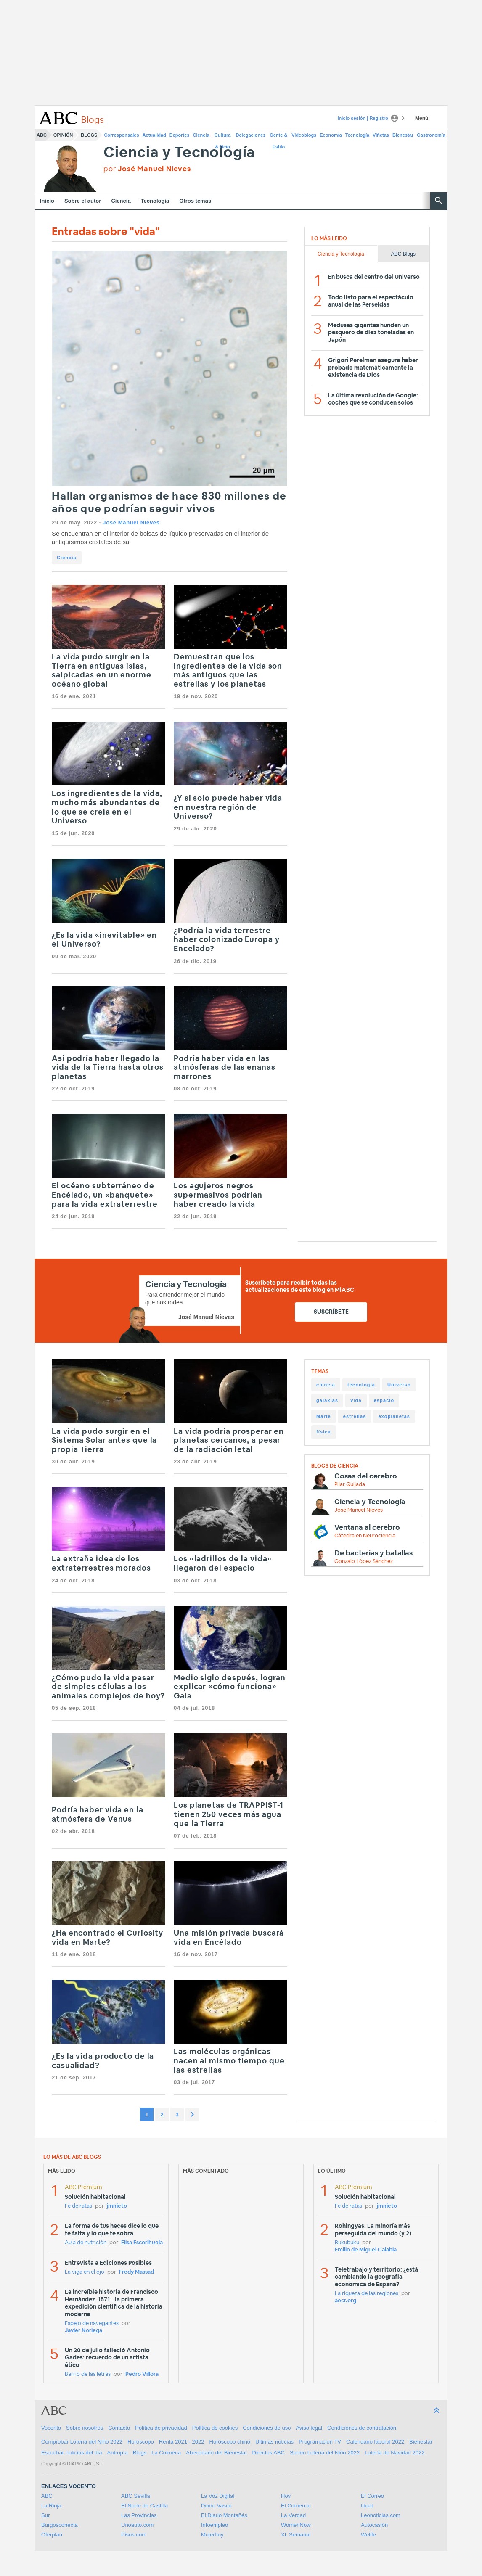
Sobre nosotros (84, 2428)
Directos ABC (268, 2452)
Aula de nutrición (85, 2242)
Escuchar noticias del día (71, 2452)
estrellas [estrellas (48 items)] (354, 1416)
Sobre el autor (82, 201)
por (147, 168)
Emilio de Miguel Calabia (366, 2250)
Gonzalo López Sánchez (363, 1561)
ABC (42, 135)
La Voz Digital (218, 2496)
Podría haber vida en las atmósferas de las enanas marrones (224, 1068)
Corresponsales (121, 135)
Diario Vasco (216, 2505)
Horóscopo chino (230, 2441)
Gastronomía (431, 135)
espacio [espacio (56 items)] (384, 1400)
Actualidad (154, 135)
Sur (45, 2515)
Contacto (119, 2428)
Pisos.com (133, 2534)
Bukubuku (347, 2242)
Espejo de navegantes (92, 2323)
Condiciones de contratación (361, 2428)
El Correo (372, 2496)
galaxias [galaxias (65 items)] (327, 1400)
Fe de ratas (78, 2206)
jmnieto (117, 2206)
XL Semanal (295, 2534)
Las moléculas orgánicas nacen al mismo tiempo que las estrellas (229, 2061)
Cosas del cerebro (365, 1476)
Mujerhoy (212, 2534)
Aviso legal (309, 2428)
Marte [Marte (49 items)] (323, 1416)
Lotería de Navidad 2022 (394, 2452)
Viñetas (381, 135)
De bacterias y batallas (373, 1553)
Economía (331, 135)
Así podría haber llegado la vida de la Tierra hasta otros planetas (108, 1068)
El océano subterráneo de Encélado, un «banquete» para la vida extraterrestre (105, 1195)
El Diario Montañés (224, 2515)
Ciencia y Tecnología (179, 152)
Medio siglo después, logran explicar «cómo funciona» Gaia (230, 1687)
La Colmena (166, 2452)
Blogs (89, 135)
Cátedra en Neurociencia (364, 1536)
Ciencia (201, 135)
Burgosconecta (59, 2525)
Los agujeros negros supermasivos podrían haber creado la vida (218, 1195)
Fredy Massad (136, 2272)
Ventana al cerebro (367, 1527)
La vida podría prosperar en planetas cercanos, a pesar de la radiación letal (229, 1441)
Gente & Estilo (278, 136)
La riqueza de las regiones (366, 2293)
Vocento (51, 2428)
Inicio (47, 201)
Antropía (117, 2452)
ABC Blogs (403, 254)
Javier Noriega (83, 2330)
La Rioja (51, 2505)
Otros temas (195, 201)
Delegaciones (251, 135)
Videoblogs (303, 135)
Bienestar (402, 135)
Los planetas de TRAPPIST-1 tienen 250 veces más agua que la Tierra (228, 1815)
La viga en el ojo (84, 2272)
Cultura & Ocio (223, 136)
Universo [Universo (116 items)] (399, 1384)
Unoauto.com (137, 2525)
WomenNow (296, 2525)
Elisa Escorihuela (142, 2242)
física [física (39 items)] (323, 1431)
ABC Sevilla (135, 2496)
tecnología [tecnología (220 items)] (361, 1384)
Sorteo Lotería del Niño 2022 (325, 2452)
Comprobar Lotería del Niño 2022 (81, 2441)
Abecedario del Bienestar (216, 2452)
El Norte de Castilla (144, 2505)
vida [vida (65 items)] (355, 1400)
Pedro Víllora (142, 2374)
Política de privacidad (161, 2428)
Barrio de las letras (88, 2374)
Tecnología (357, 135)
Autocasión (374, 2525)
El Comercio (296, 2505)
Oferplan (51, 2534)
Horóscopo (140, 2441)
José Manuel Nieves (131, 522)
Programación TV (320, 2441)
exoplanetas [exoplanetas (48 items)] (394, 1416)
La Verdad (293, 2515)
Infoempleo (214, 2525)
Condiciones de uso (267, 2428)
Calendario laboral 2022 (375, 2441)
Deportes (179, 135)
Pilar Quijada (349, 1484)
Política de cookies (215, 2428)
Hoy (286, 2496)
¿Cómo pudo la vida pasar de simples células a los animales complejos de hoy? (108, 1687)
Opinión (63, 135)
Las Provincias (139, 2515)
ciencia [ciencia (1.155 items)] (325, 1384)
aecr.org (345, 2301)
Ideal (367, 2505)
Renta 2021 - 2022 (181, 2441)
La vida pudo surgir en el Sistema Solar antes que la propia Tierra (104, 1441)
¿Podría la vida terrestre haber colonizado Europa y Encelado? (227, 940)
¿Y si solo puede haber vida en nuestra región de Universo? (228, 807)
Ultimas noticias (274, 2441)
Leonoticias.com (380, 2515)
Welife (368, 2534)
